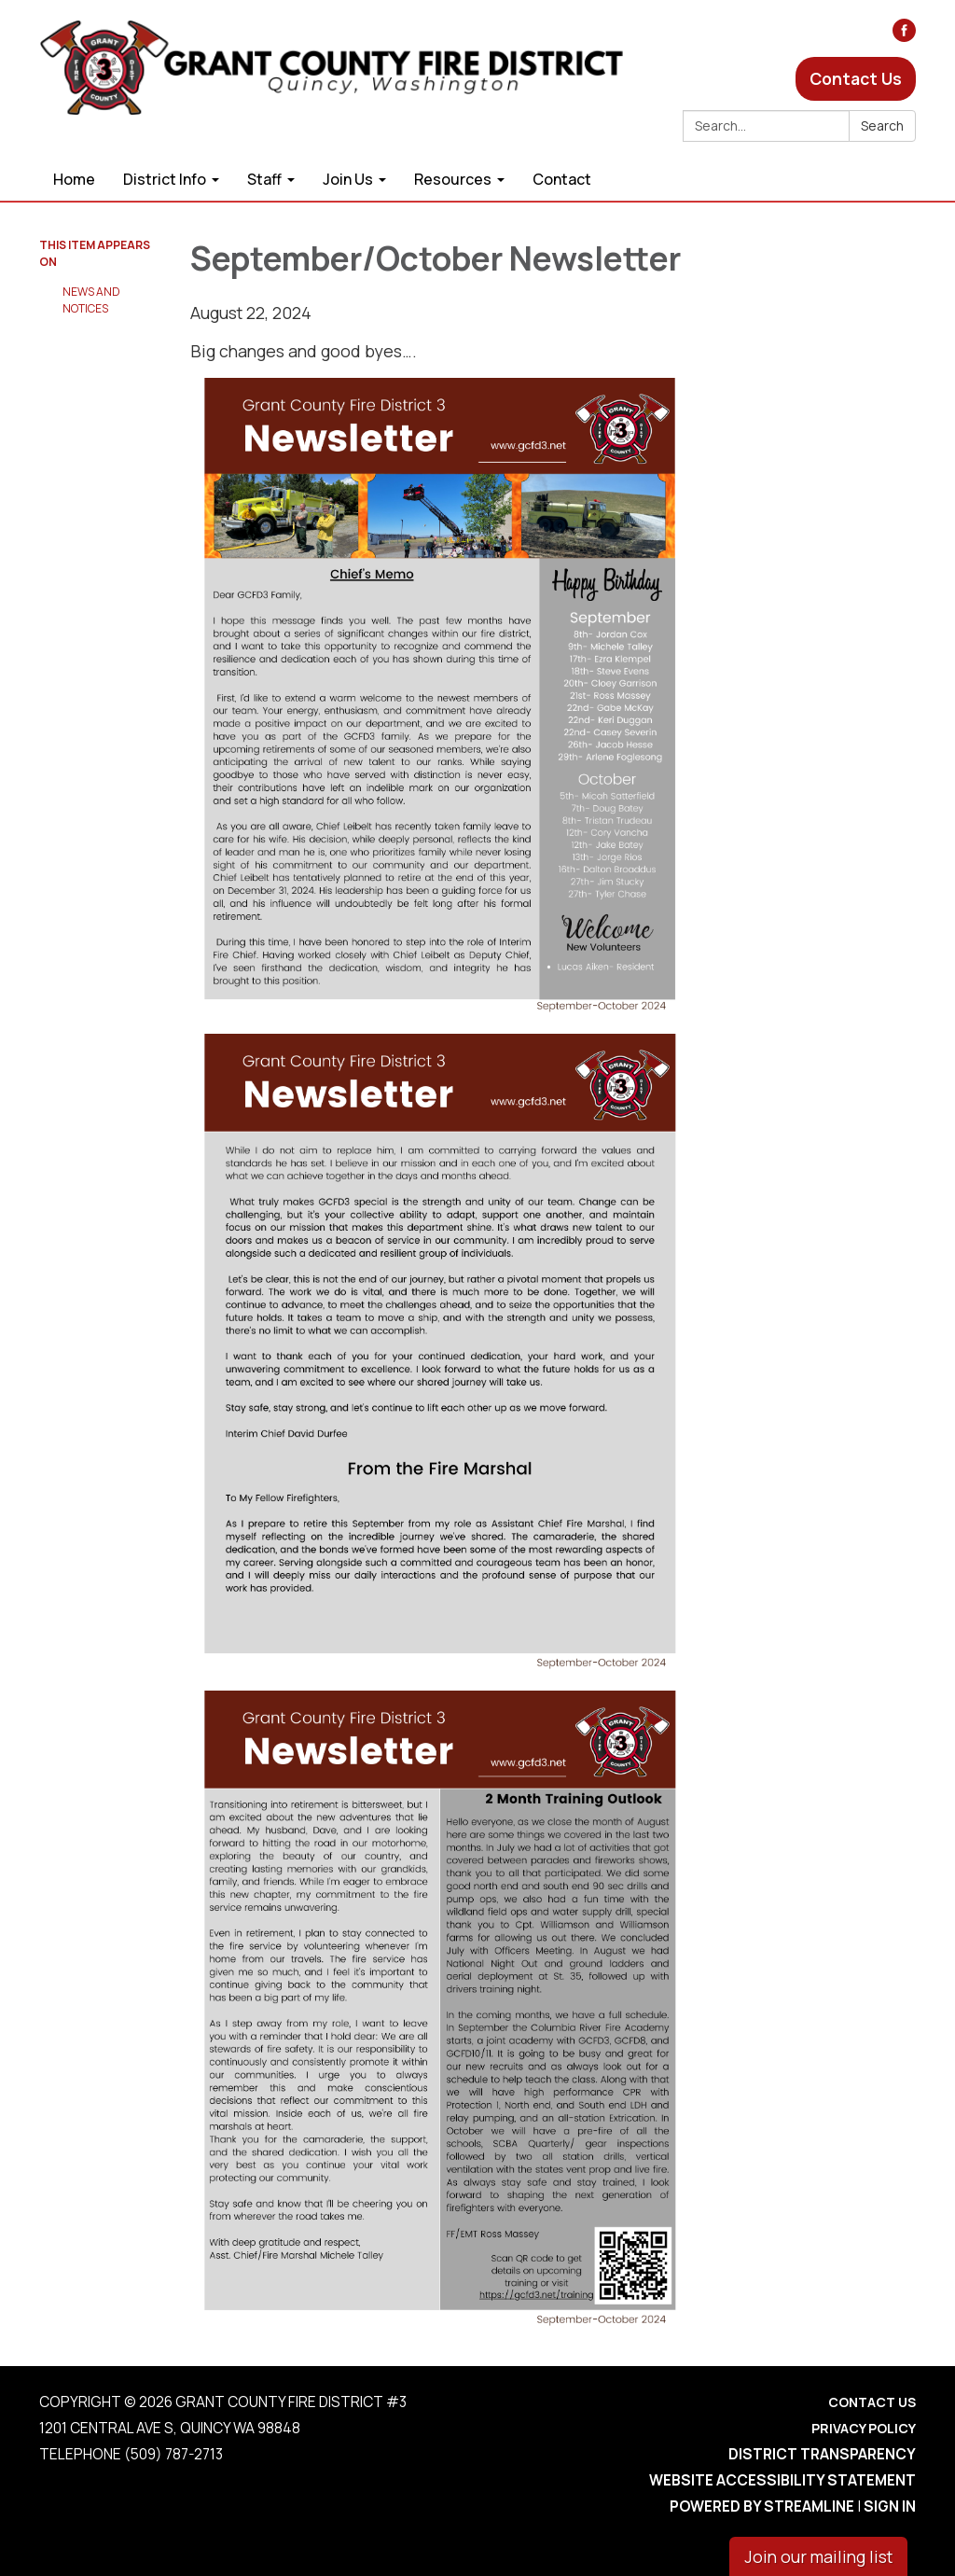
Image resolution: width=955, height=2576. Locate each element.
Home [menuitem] (74, 179)
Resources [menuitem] (452, 179)
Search (882, 125)
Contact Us (856, 78)
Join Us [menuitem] (348, 179)
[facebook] (904, 35)
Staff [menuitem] (264, 179)
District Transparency (822, 2454)
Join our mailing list (818, 2556)
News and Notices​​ (91, 300)
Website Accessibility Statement (782, 2480)
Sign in (890, 2506)
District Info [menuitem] (164, 179)
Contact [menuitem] (562, 179)
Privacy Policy (863, 2428)
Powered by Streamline (762, 2506)
